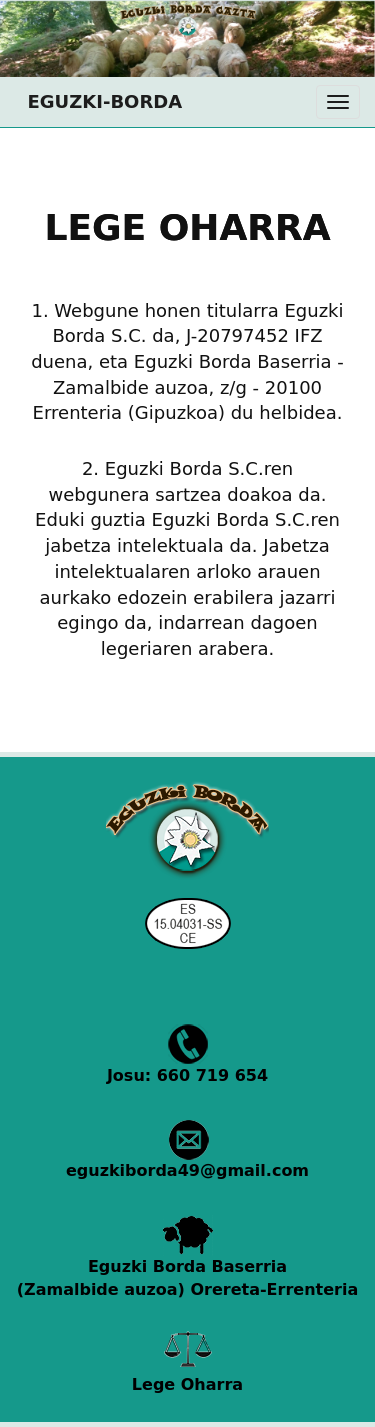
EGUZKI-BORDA (98, 101)
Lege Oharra (187, 1384)
